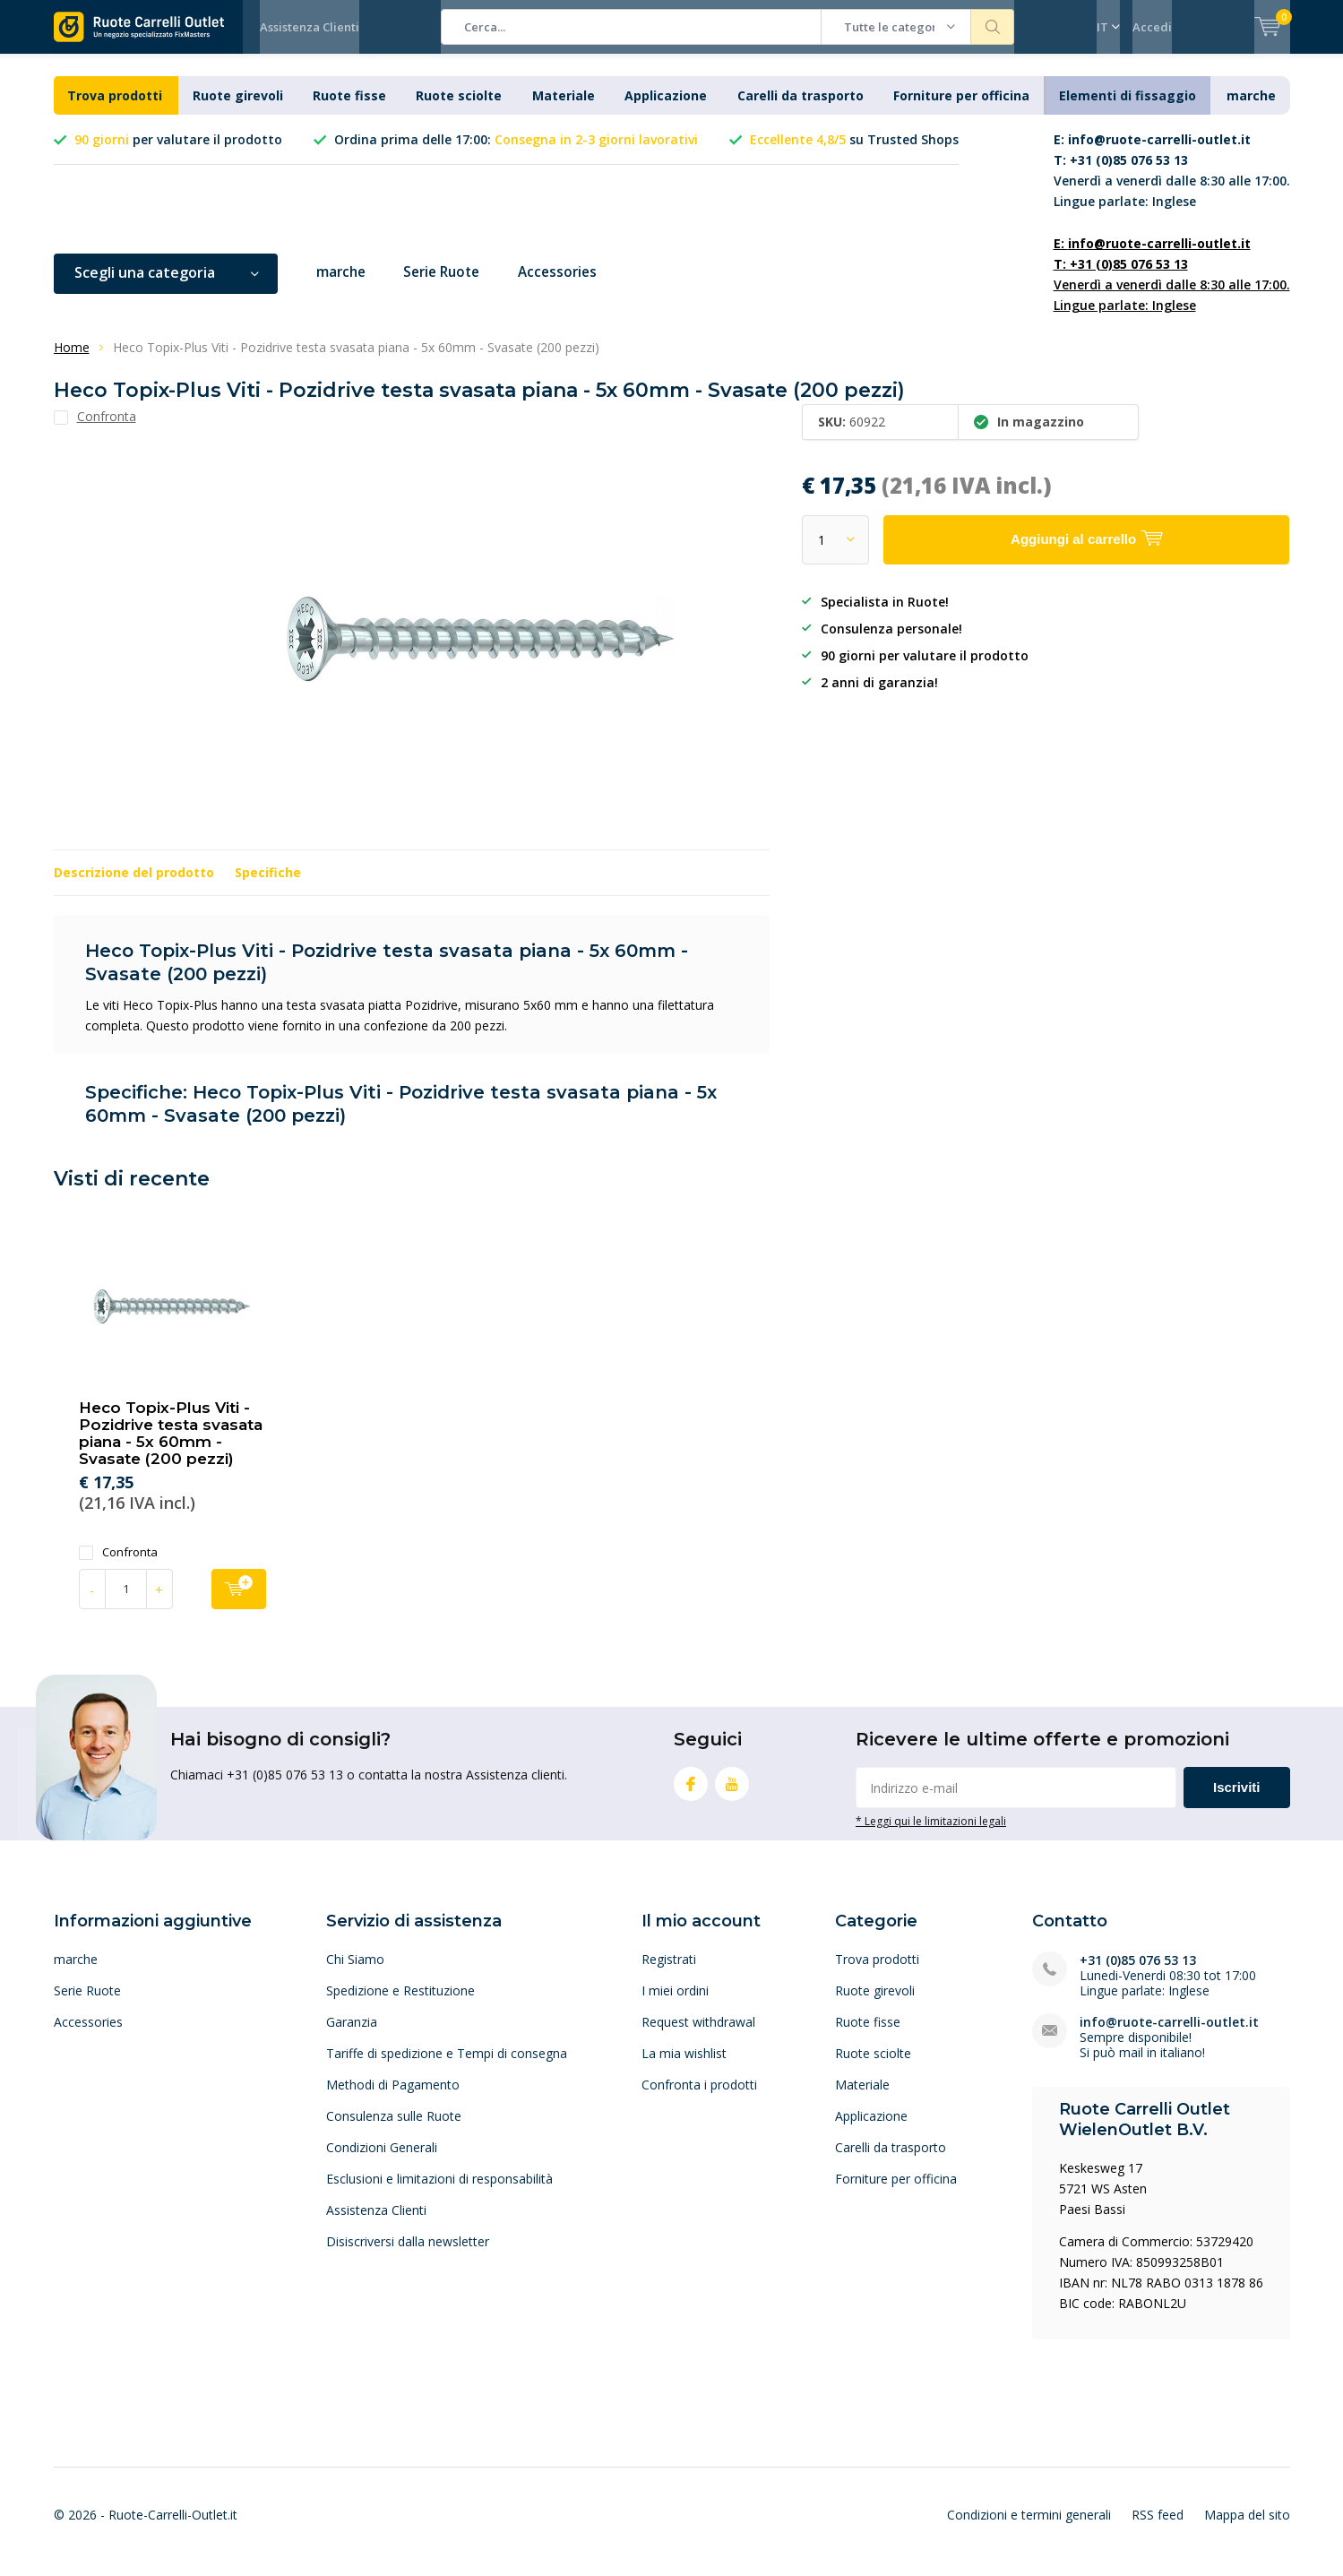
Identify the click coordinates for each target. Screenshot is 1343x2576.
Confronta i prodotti (699, 2097)
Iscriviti (1237, 1800)
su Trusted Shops (854, 152)
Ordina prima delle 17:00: (516, 152)
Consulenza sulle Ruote (393, 2128)
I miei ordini (675, 2003)
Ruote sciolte (459, 108)
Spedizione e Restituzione (400, 2003)
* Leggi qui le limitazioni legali (931, 1834)
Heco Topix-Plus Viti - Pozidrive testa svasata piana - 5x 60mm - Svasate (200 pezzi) (171, 1446)
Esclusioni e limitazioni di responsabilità (439, 2191)
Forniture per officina (961, 108)
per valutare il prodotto (178, 152)
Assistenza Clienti (309, 27)
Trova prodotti (114, 108)
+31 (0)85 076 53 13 (1138, 1972)
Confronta (118, 1564)
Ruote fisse (349, 108)
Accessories (571, 286)
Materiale (563, 108)
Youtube (732, 1793)
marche (1251, 108)
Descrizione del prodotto (134, 885)
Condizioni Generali (381, 2159)
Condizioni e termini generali (1029, 2528)
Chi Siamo (355, 1971)
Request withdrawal (698, 2034)
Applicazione (665, 108)
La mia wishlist (684, 2065)
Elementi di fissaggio (1127, 108)
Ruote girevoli (238, 108)
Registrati (668, 1971)
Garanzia (351, 2034)
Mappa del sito (1247, 2528)
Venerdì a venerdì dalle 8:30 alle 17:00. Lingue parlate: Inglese (1172, 183)
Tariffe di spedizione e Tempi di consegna (446, 2065)
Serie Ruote (450, 286)
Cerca (992, 27)
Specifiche (268, 885)
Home (72, 360)
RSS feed (1158, 2528)
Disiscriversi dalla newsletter (407, 2253)
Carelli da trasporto (800, 108)
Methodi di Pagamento (393, 2097)
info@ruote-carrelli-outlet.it (1169, 2034)
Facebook (691, 1793)
